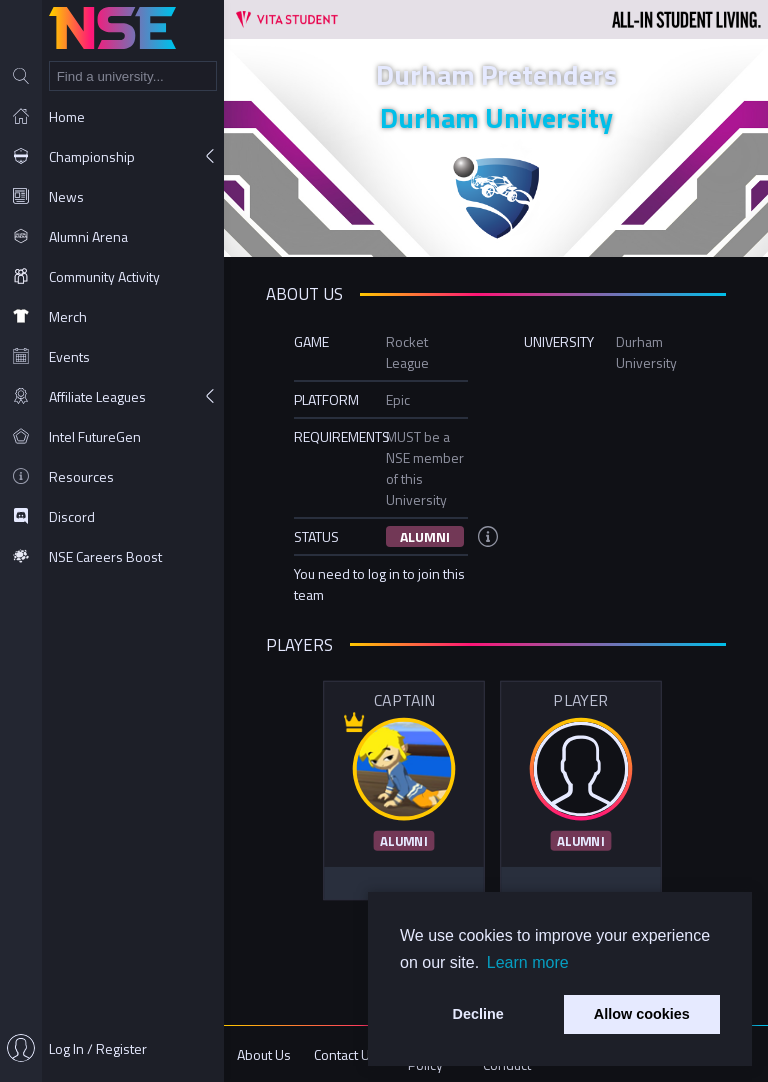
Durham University (496, 117)
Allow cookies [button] (642, 1014)
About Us (264, 1054)
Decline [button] (478, 1014)
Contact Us (345, 1054)
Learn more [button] (528, 962)
